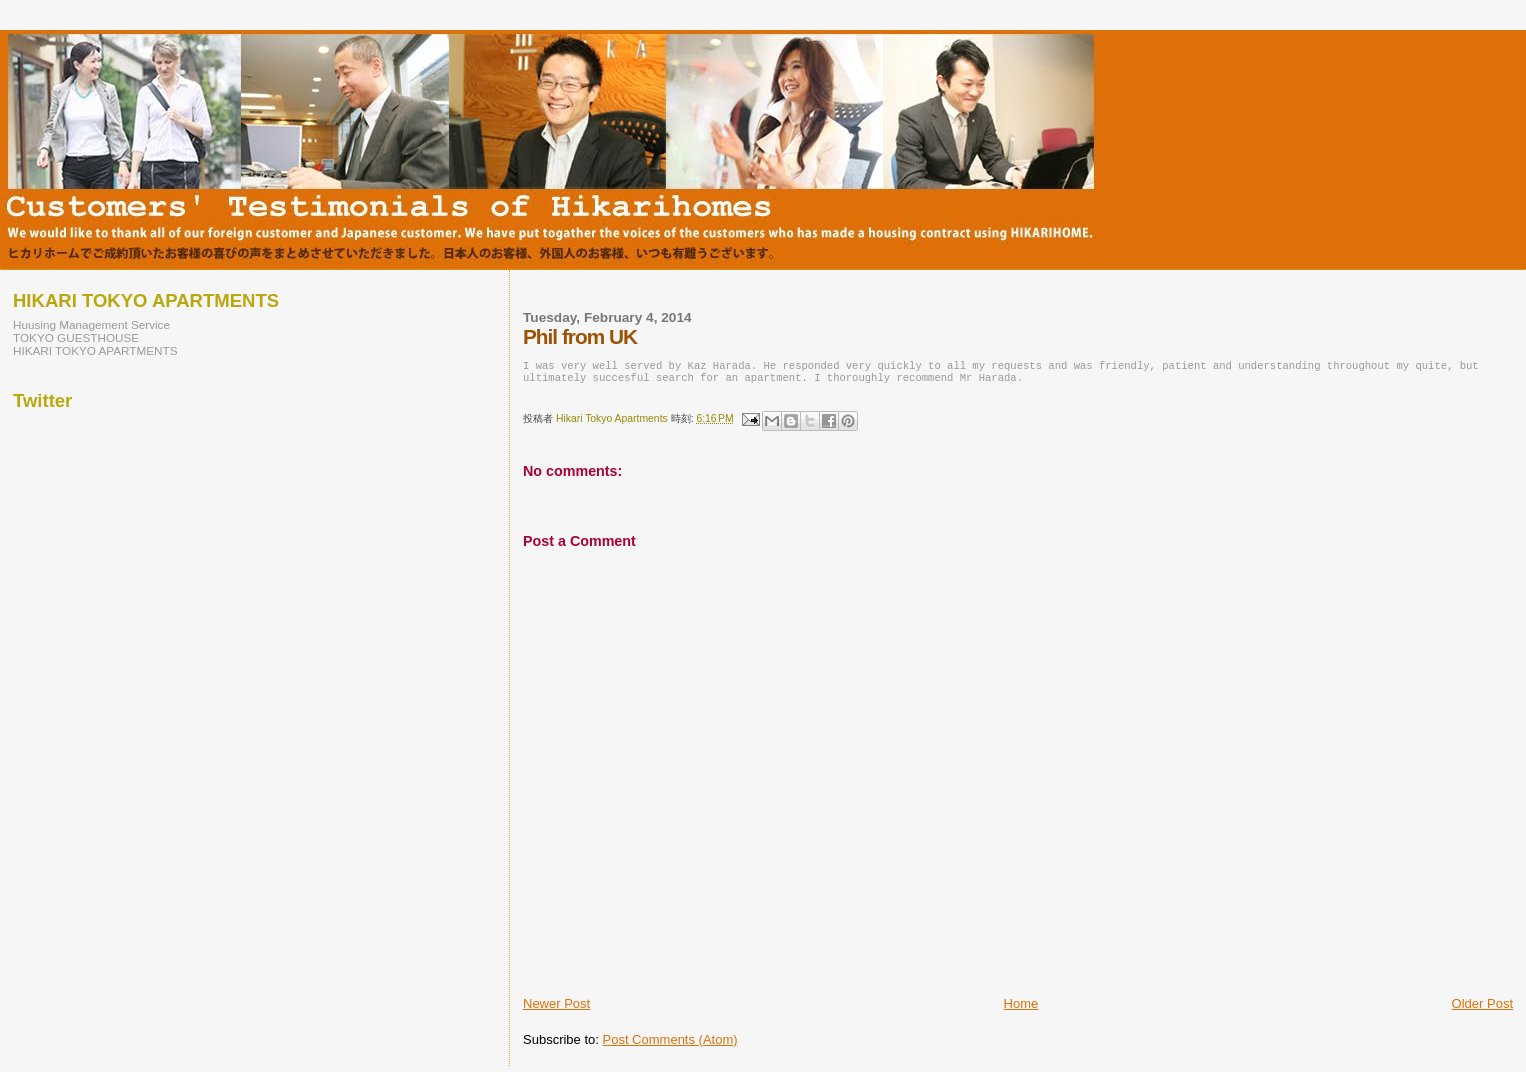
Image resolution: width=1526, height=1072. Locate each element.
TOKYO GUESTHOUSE (76, 337)
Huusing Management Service (91, 324)
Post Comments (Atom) (670, 1045)
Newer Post (556, 1009)
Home (1021, 1009)
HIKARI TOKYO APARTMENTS (95, 350)
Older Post (1482, 1009)
